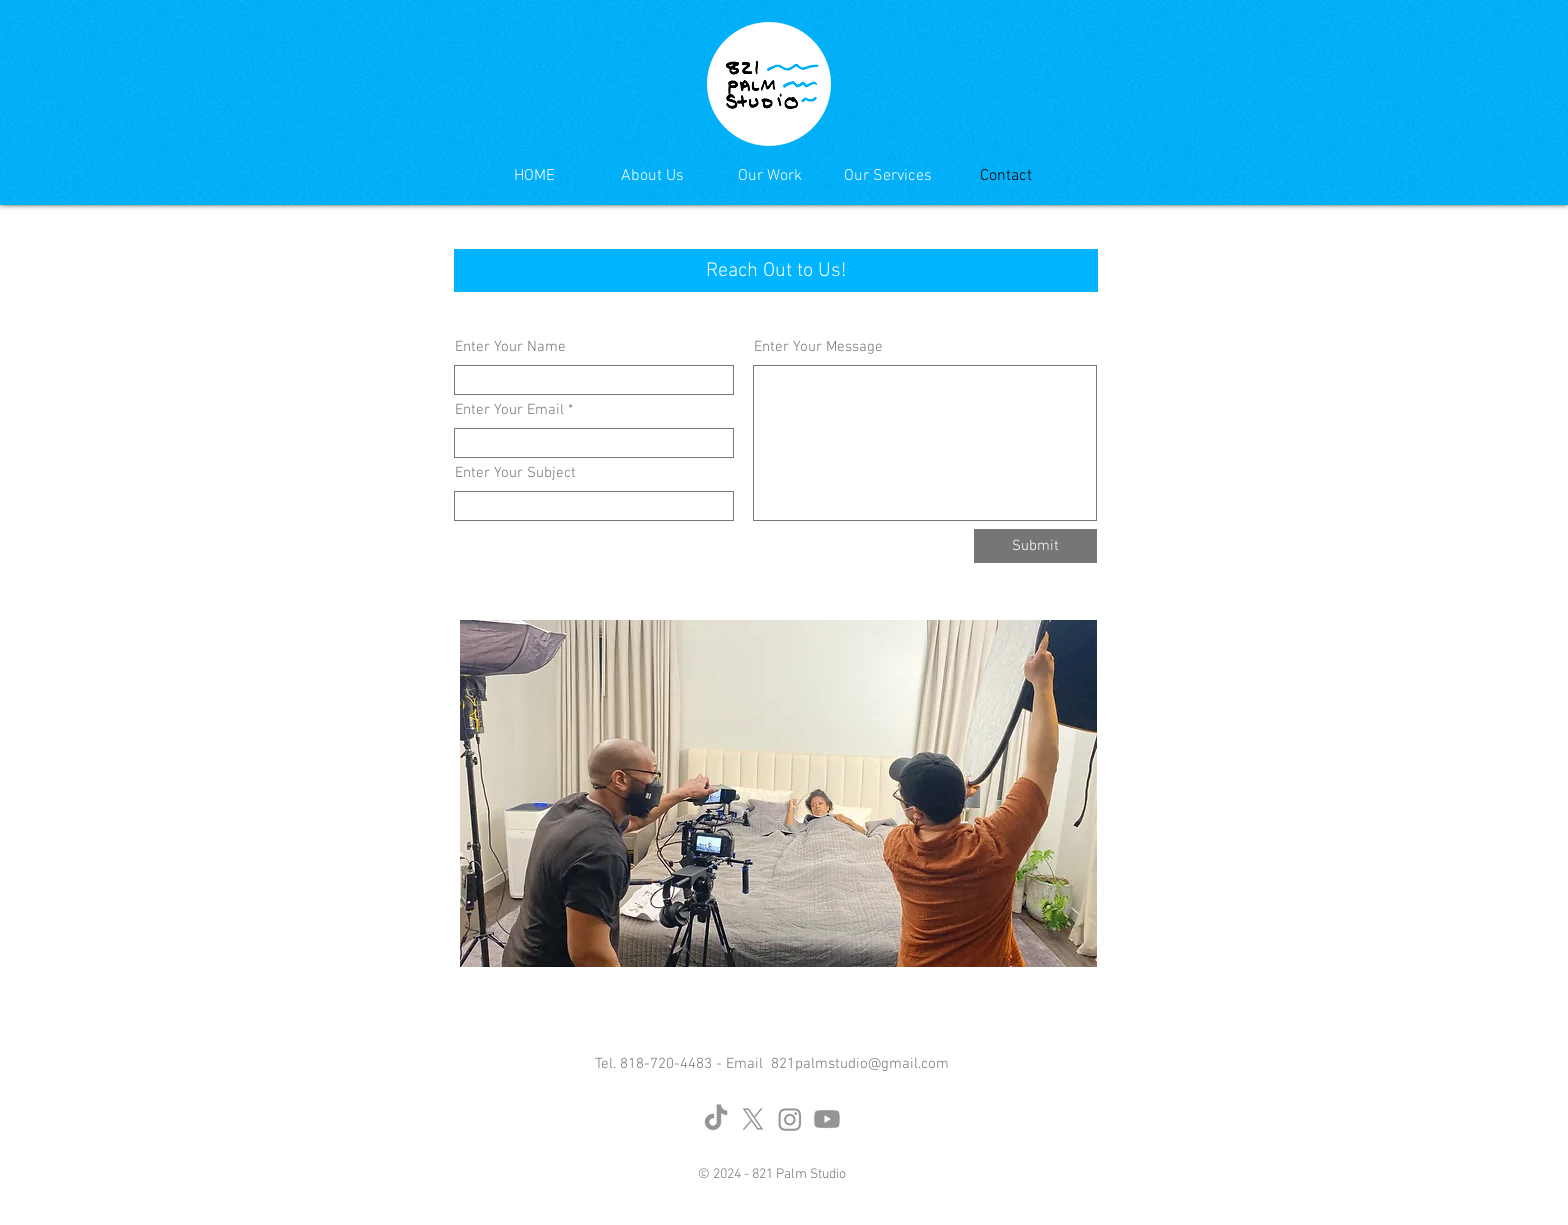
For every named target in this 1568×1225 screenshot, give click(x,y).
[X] (753, 1119)
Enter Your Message (818, 347)
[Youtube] (827, 1119)
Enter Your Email (509, 410)
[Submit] (1035, 546)
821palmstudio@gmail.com (860, 1064)
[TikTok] (716, 1119)
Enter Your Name (510, 347)
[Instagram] (790, 1119)
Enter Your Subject (515, 473)
